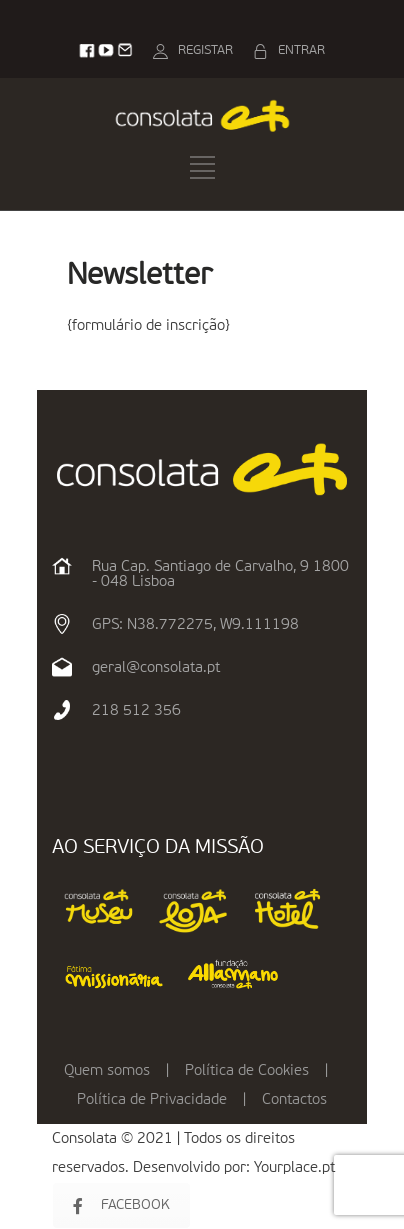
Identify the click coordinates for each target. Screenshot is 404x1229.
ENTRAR (301, 50)
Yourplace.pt (294, 1167)
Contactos (294, 1099)
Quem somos (107, 1070)
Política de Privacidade (152, 1099)
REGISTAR (205, 50)
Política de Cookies (247, 1070)
